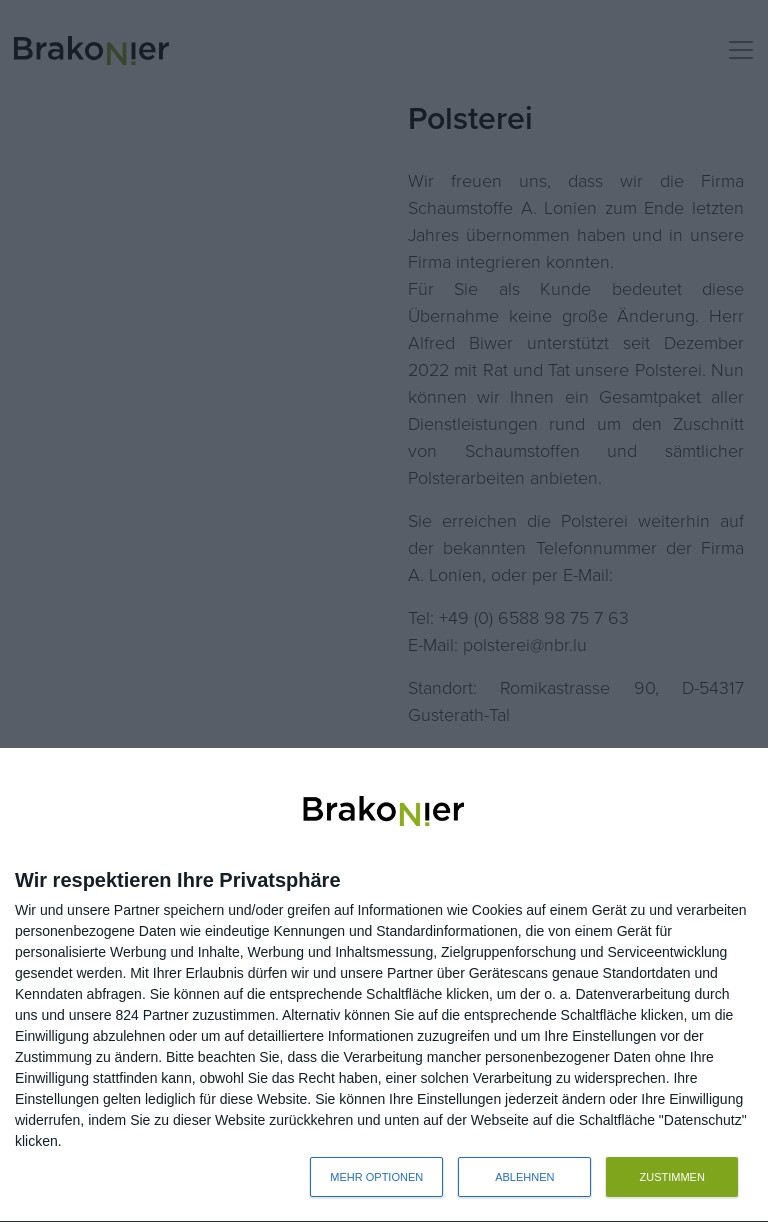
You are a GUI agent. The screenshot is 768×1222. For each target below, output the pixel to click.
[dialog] (384, 985)
